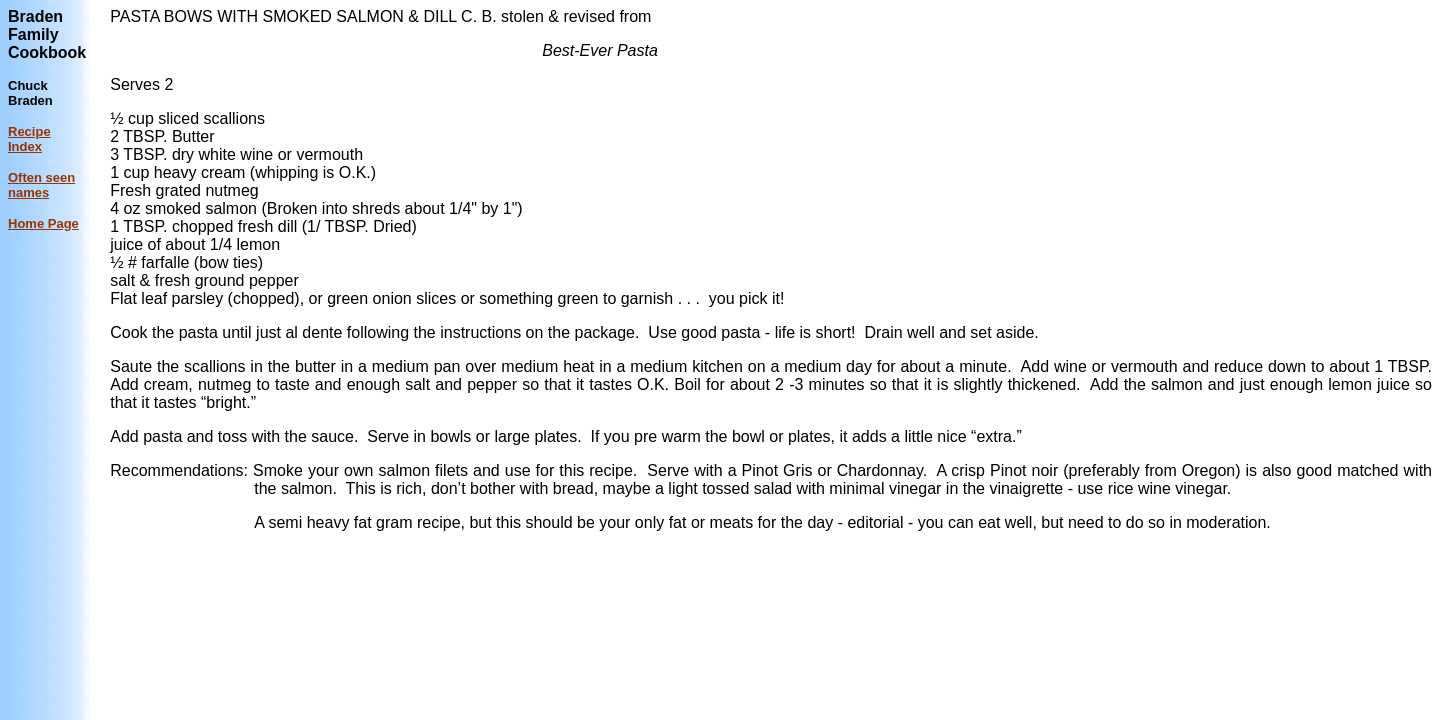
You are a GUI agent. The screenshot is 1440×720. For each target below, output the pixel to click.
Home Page (43, 223)
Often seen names (41, 185)
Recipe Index (29, 139)
